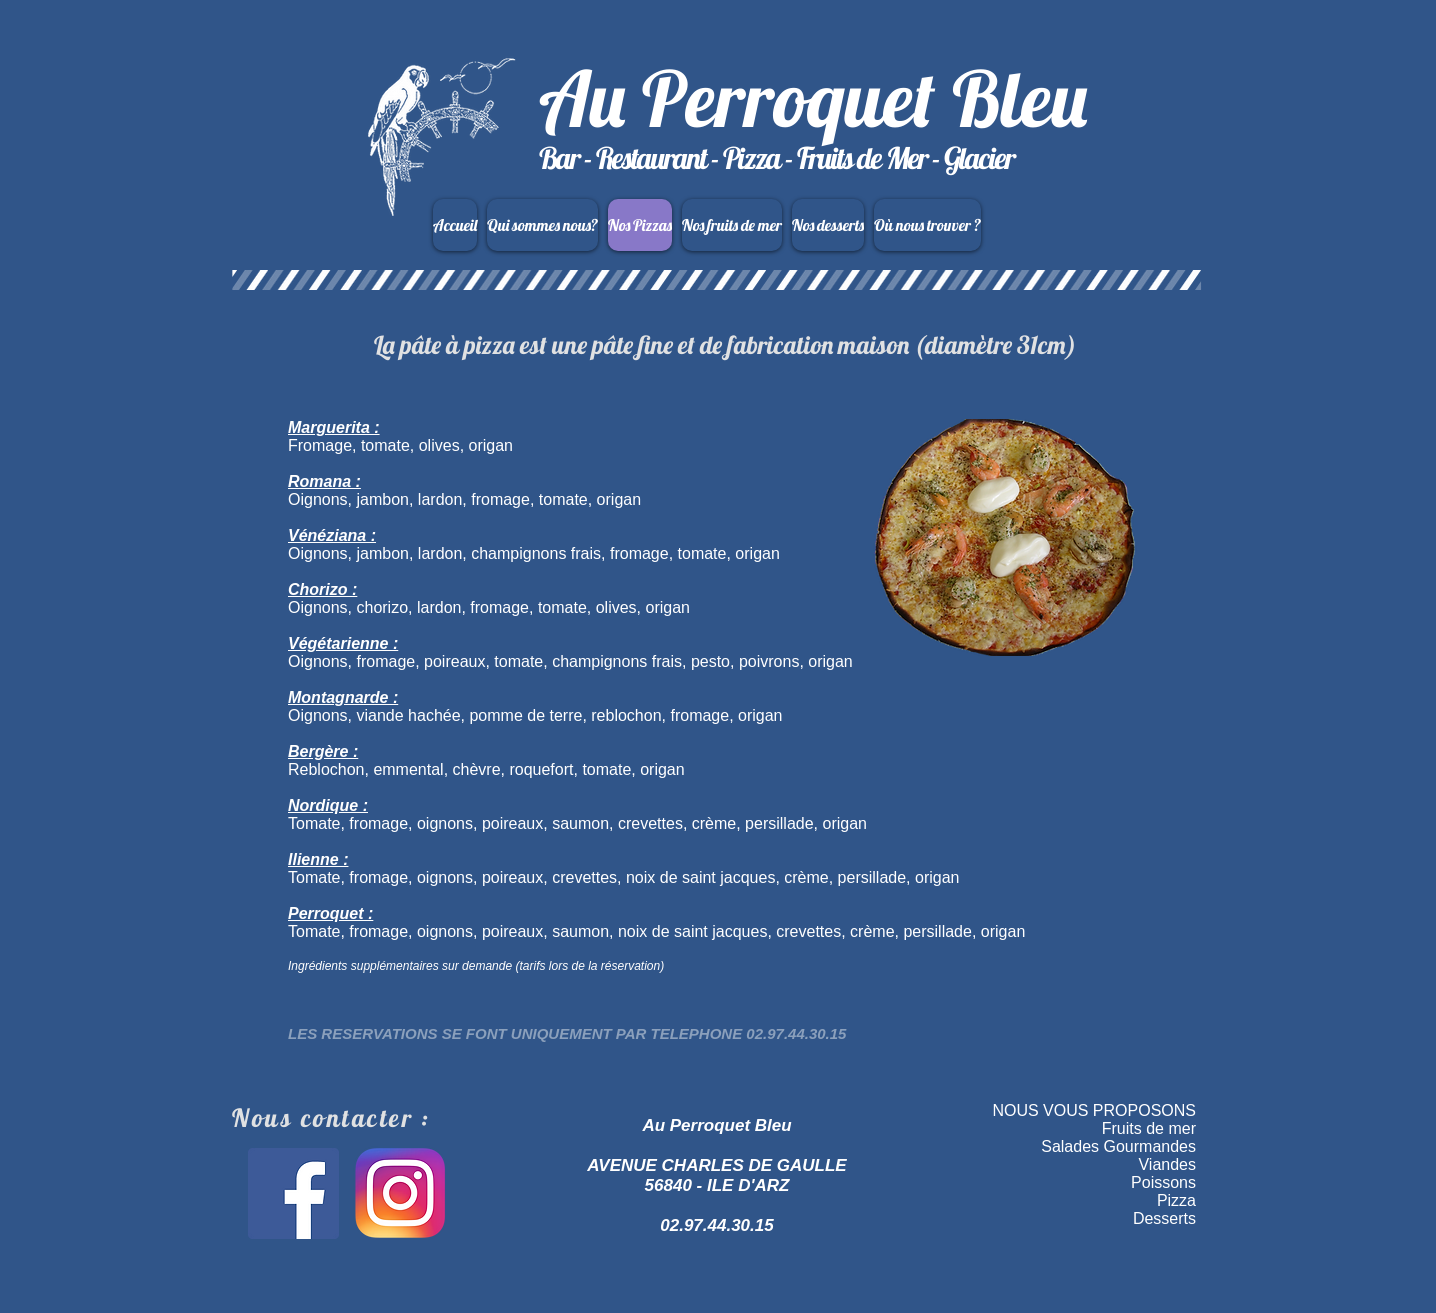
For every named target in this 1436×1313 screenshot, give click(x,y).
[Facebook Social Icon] (293, 1193)
